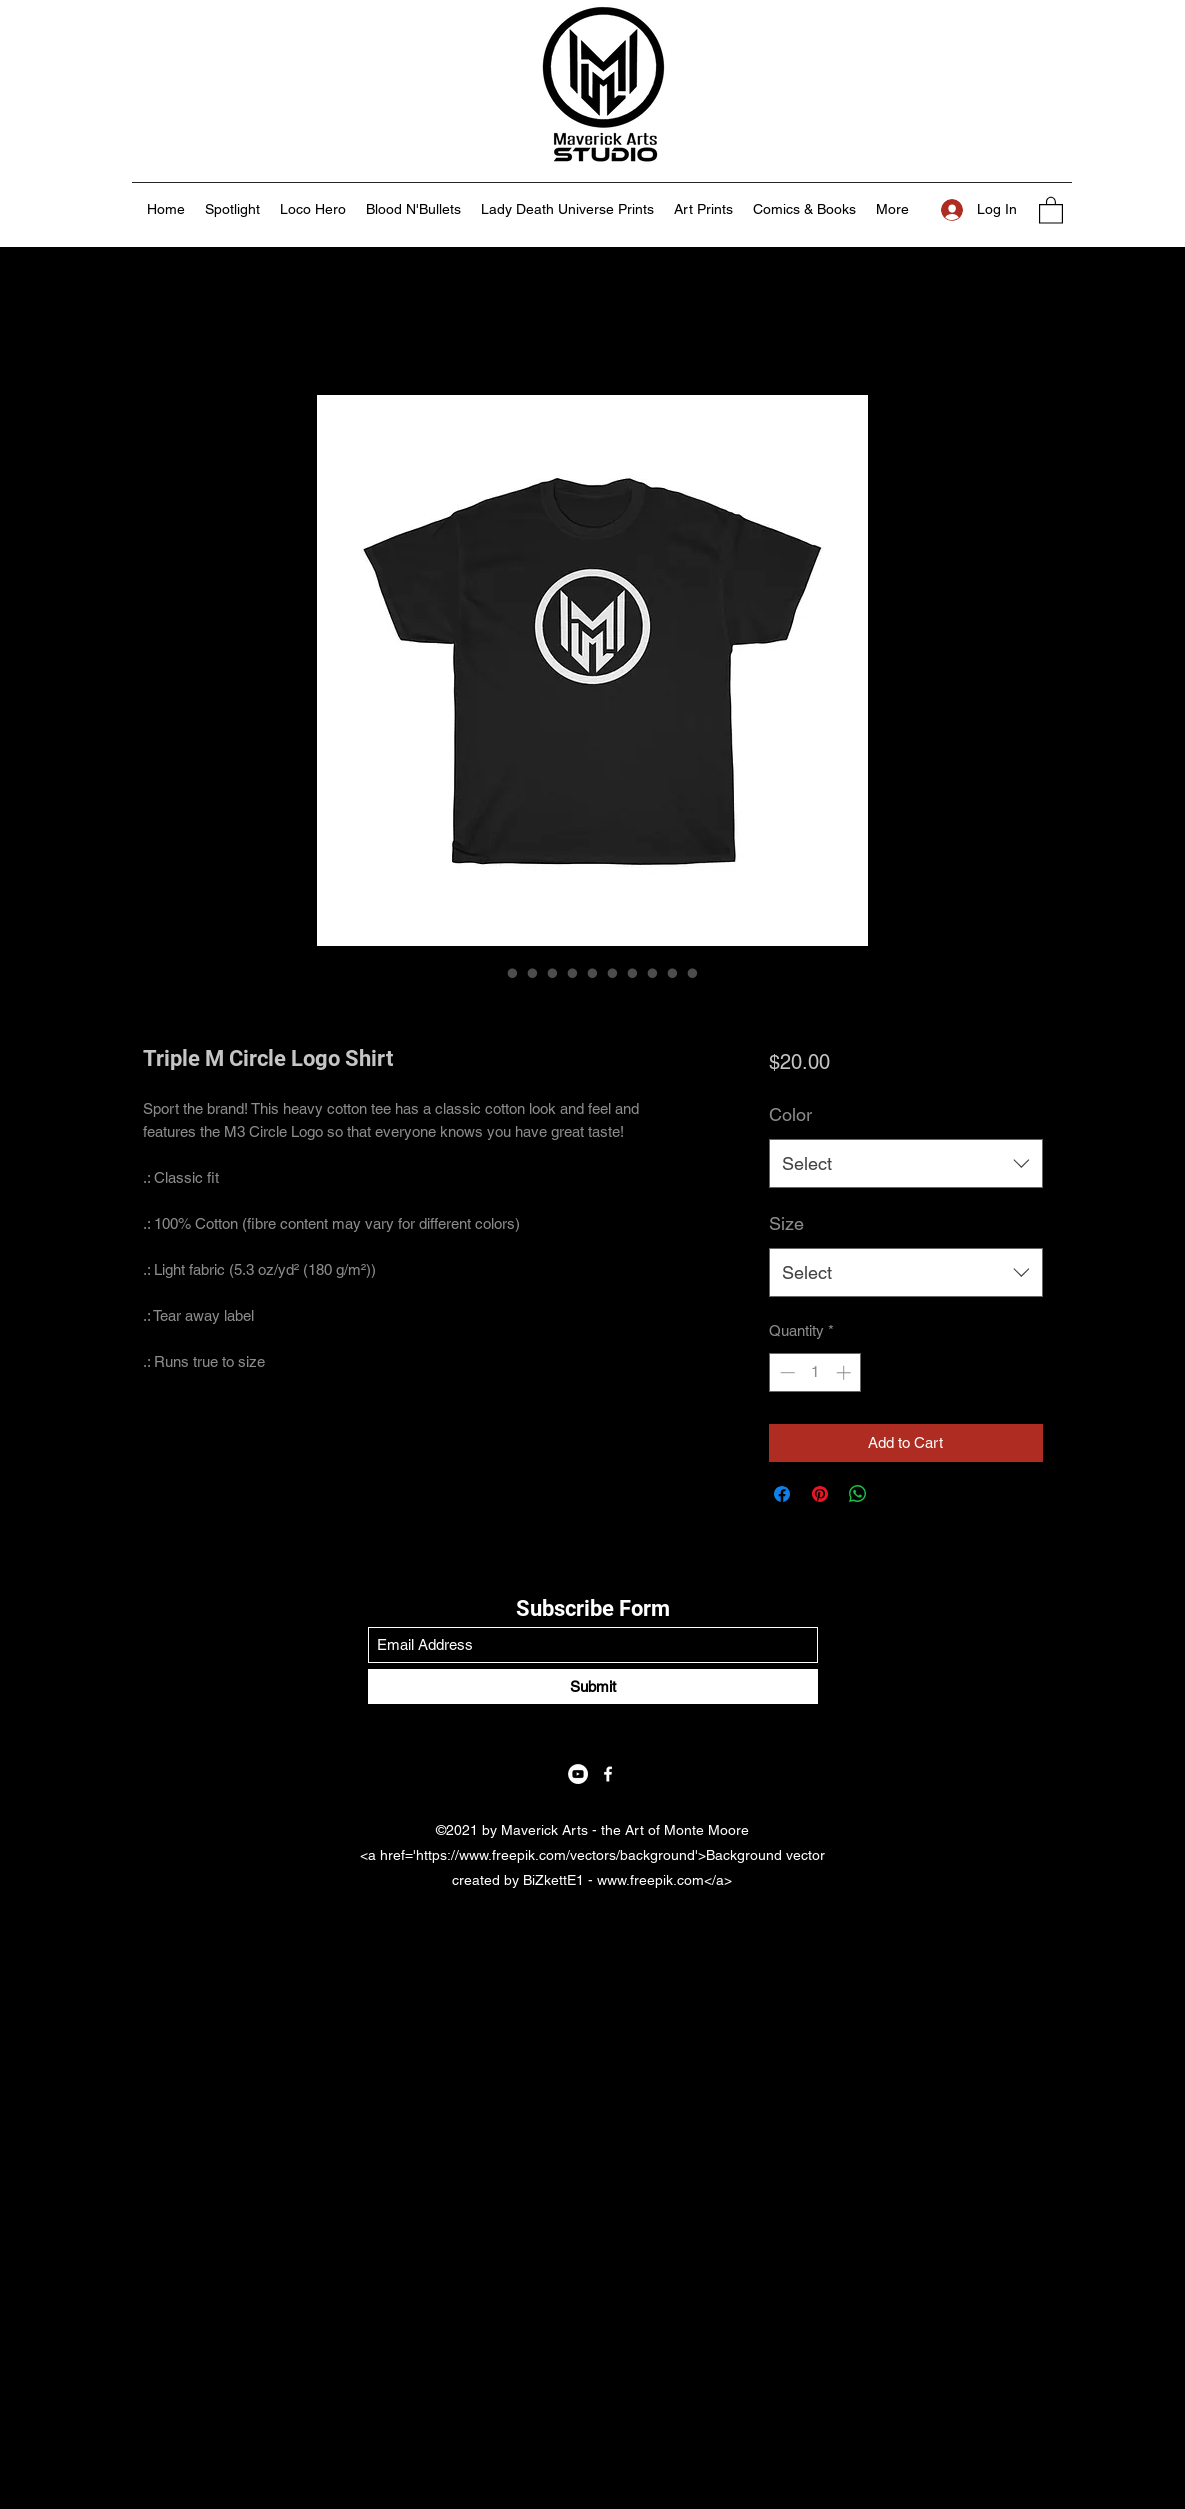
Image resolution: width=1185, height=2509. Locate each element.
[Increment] (845, 1372)
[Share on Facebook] (782, 1494)
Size (786, 1223)
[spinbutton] (815, 1372)
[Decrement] (785, 1372)
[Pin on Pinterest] (820, 1494)
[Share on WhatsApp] (858, 1494)
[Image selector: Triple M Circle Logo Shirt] (493, 973)
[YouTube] (578, 1774)
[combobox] (905, 1164)
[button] (1051, 209)
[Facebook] (608, 1774)
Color (790, 1114)
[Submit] (593, 1686)
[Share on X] (896, 1494)
